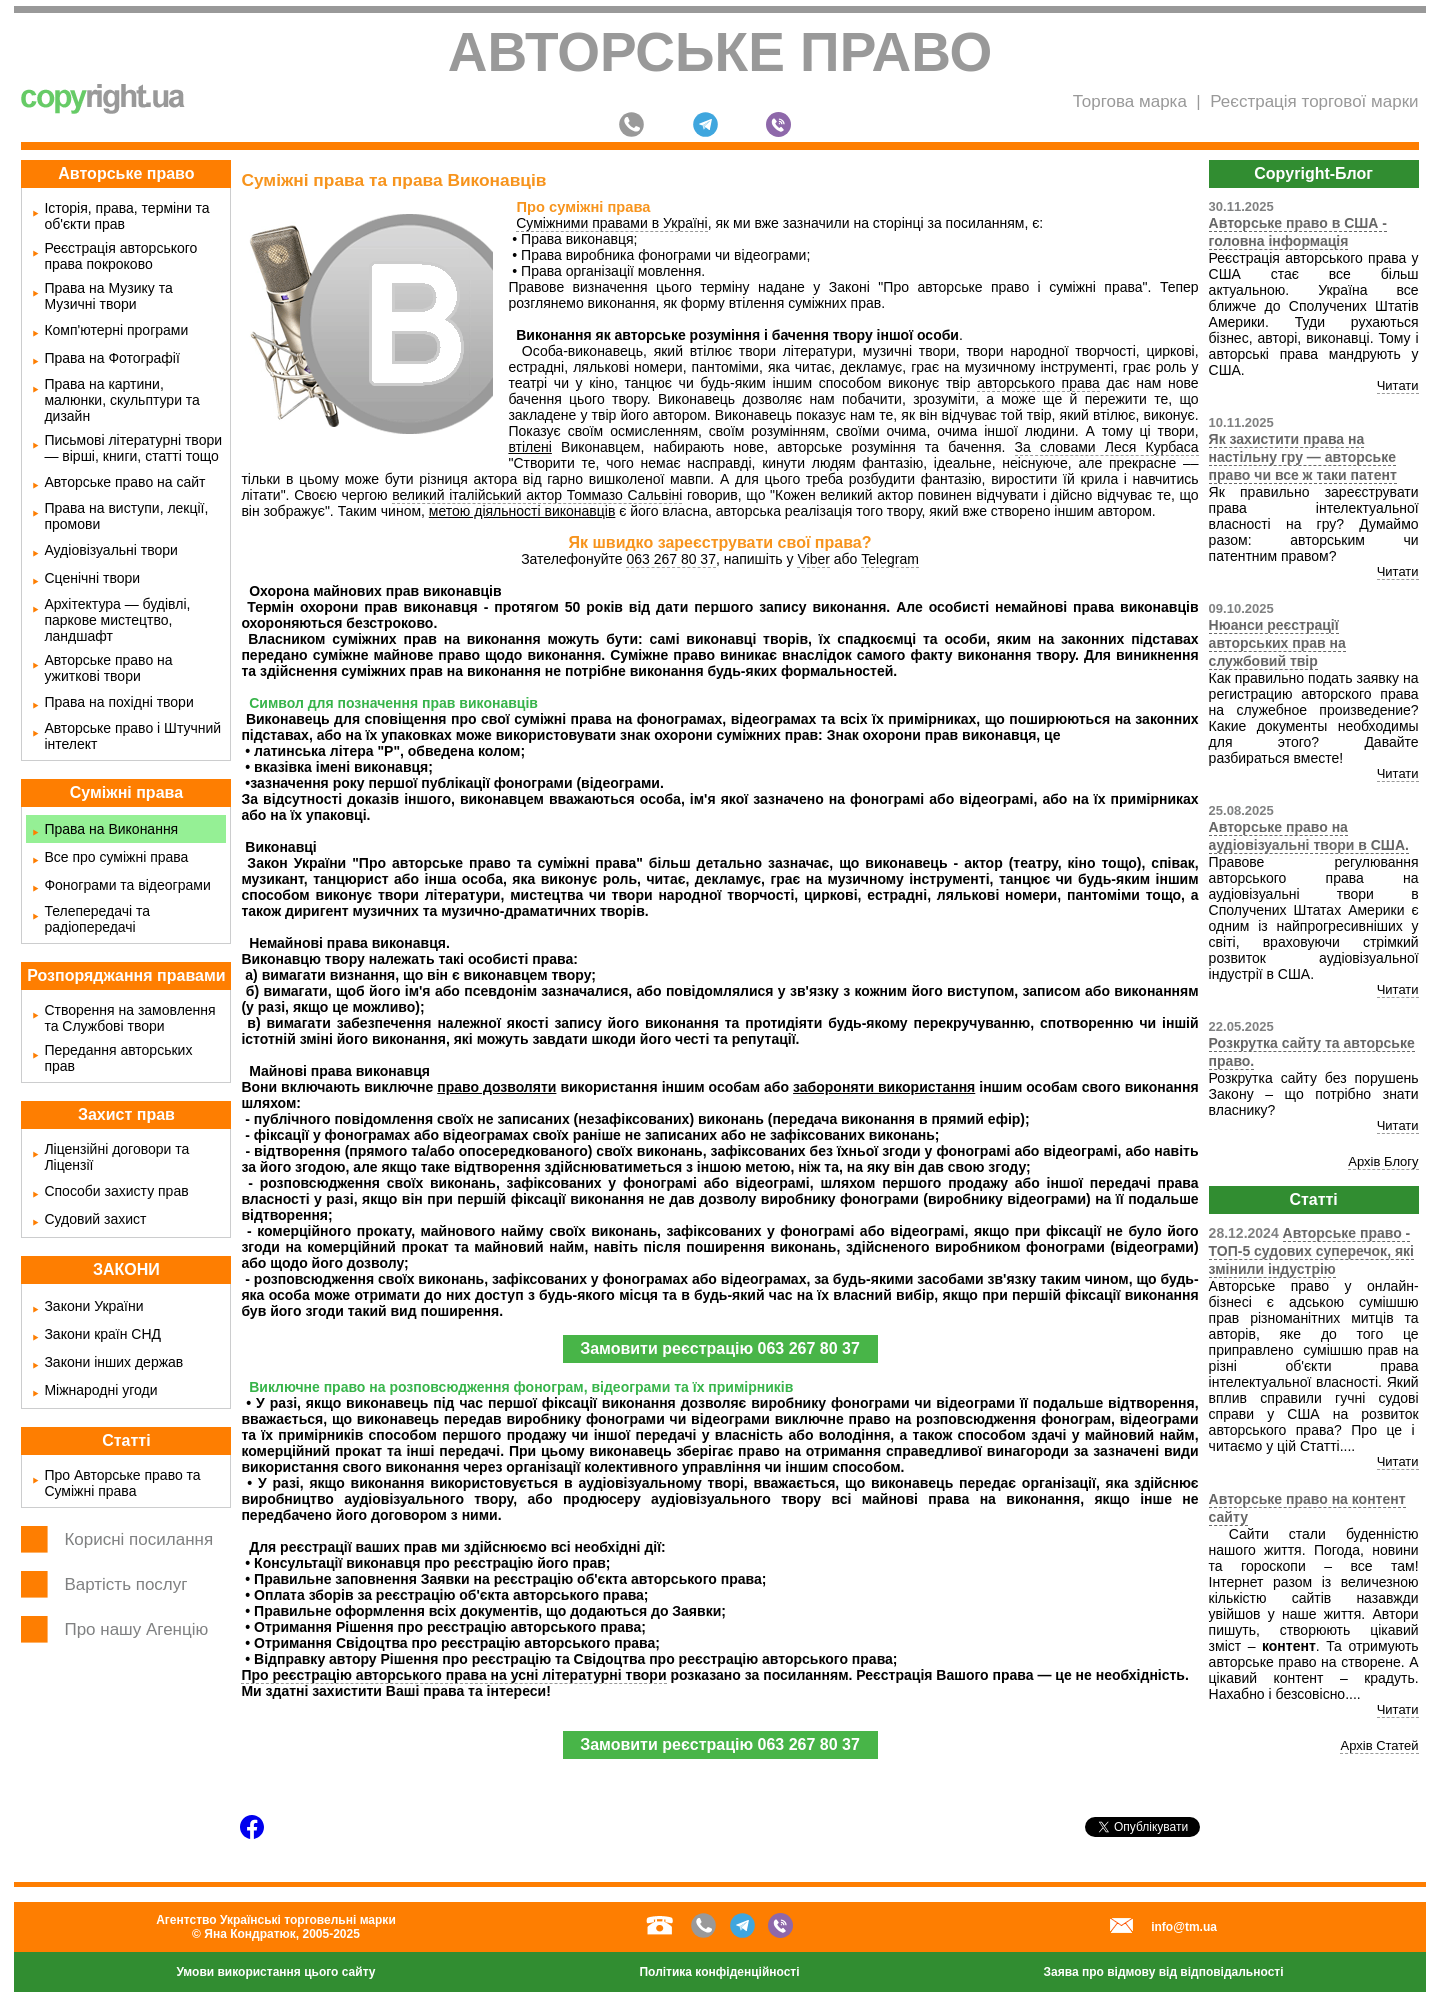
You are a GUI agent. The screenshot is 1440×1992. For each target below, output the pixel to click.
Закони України (93, 1306)
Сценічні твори (92, 578)
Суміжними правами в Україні (612, 223)
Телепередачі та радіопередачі (97, 919)
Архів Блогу (1383, 1161)
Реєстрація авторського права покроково (120, 256)
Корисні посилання (138, 1539)
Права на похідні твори (118, 702)
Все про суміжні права (116, 857)
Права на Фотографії (111, 358)
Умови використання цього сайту (275, 1972)
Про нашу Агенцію (136, 1629)
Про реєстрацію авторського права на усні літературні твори (453, 1675)
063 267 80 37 (671, 559)
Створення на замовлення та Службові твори (129, 1018)
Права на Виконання (111, 829)
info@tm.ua (1184, 1927)
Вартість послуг (125, 1584)
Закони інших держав (113, 1362)
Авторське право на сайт (124, 482)
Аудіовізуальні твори (111, 550)
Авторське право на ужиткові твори (108, 668)
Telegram (890, 559)
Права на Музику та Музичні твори (108, 296)
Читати (1398, 385)
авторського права (1038, 383)
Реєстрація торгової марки (1314, 101)
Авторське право (720, 52)
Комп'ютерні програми (116, 330)
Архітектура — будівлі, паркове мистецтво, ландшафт (117, 620)
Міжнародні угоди (100, 1390)
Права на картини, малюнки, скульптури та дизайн (122, 400)
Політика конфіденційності (719, 1972)
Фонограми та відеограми (127, 885)
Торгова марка (1130, 101)
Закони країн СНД (102, 1334)
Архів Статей (1379, 1745)
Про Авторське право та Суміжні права (122, 1483)
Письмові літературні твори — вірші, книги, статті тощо (133, 448)
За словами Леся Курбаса (1107, 447)
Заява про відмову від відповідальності (1164, 1972)
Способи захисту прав (116, 1191)
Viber (813, 559)
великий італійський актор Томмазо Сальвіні (537, 495)
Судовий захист (95, 1219)
